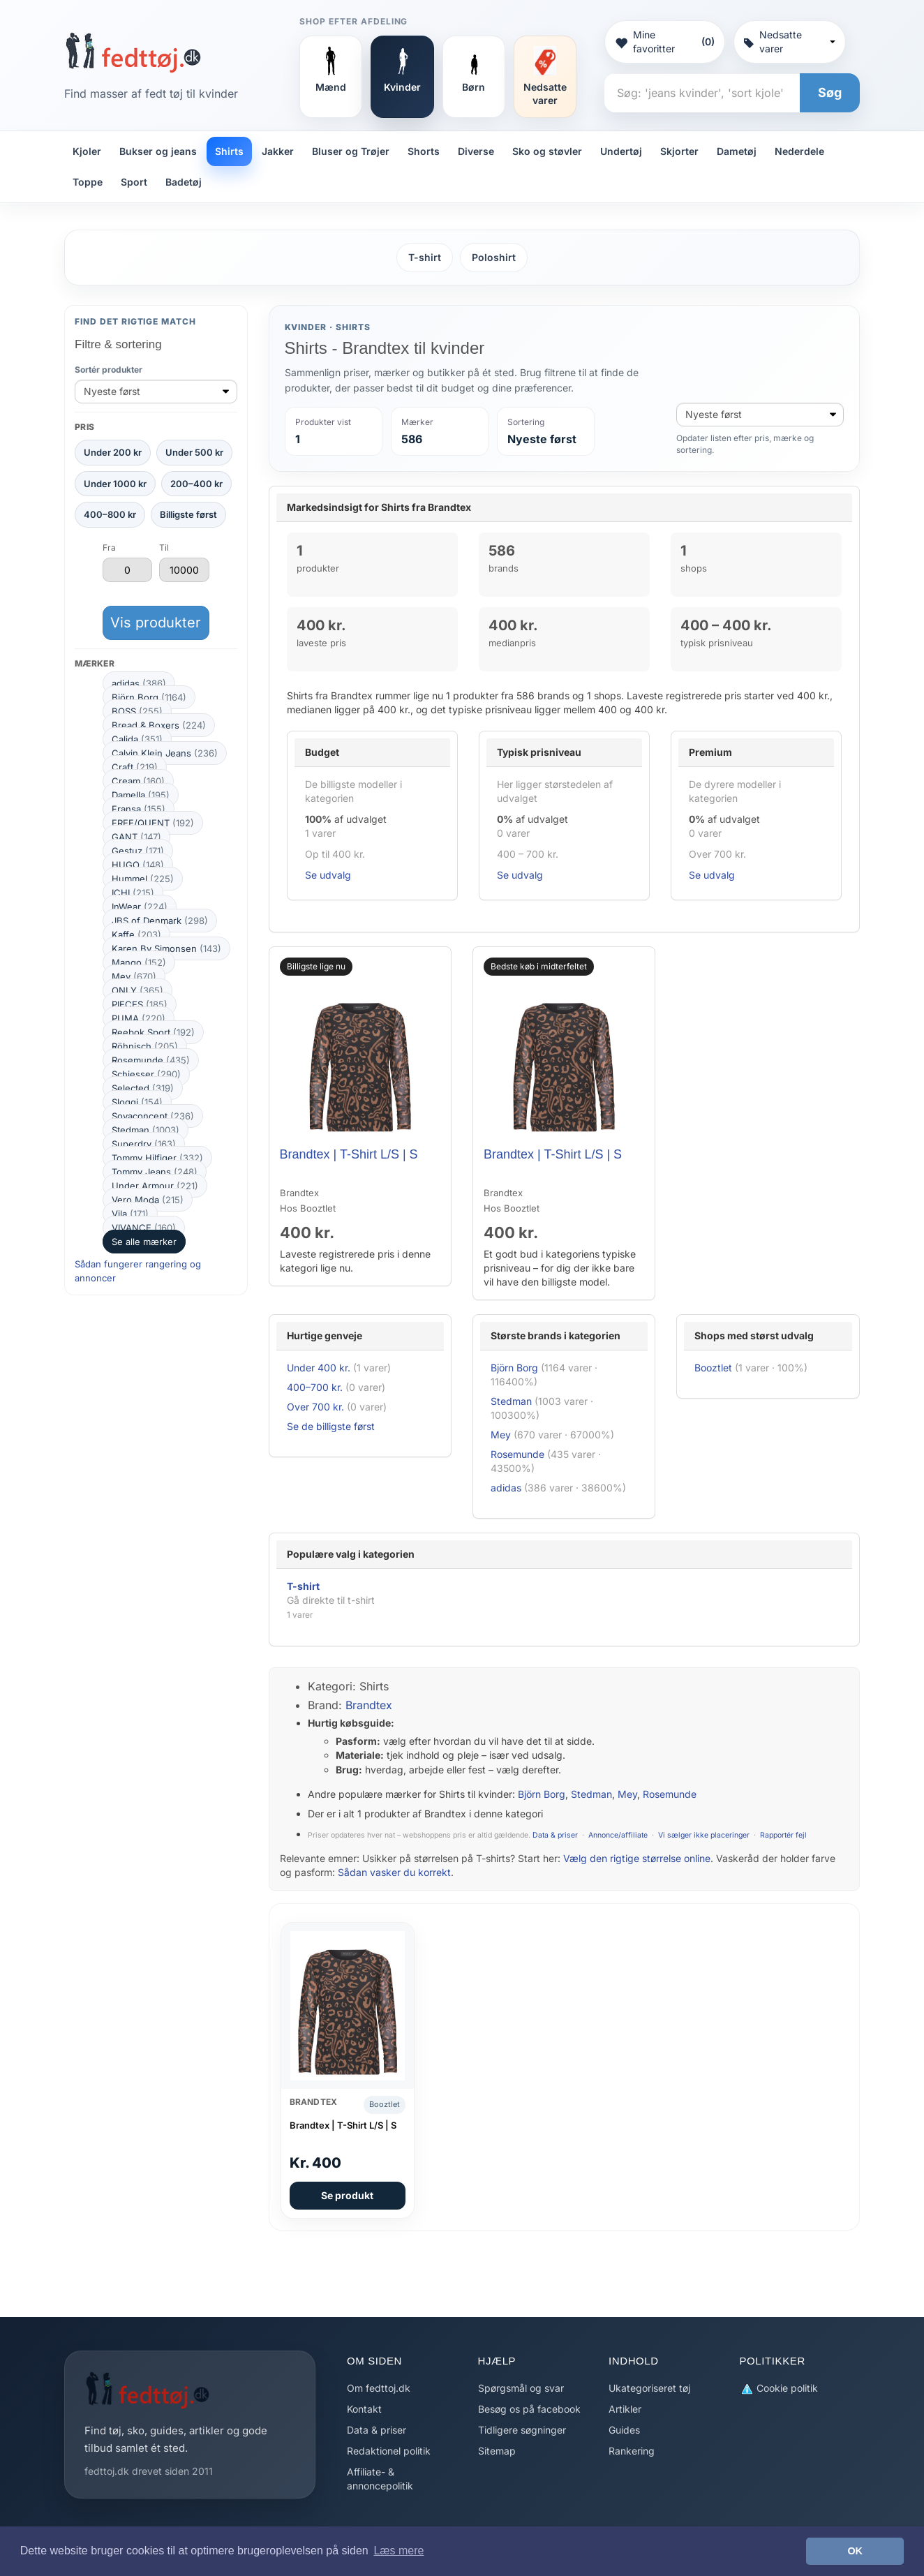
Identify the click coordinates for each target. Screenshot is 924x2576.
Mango (139, 962)
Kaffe (136, 934)
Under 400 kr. (318, 1367)
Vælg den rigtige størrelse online (636, 1858)
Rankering (632, 2451)
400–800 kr (110, 514)
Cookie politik (779, 2388)
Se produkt (347, 2195)
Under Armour (155, 1185)
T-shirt (424, 257)
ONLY (137, 990)
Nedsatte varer (789, 41)
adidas (139, 683)
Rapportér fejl (783, 1835)
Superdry (144, 1143)
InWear (139, 906)
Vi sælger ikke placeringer (704, 1835)
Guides (624, 2430)
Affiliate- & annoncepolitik (380, 2479)
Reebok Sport (153, 1032)
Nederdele (799, 151)
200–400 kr (196, 483)
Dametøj (737, 151)
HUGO (138, 864)
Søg (830, 92)
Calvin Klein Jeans (165, 753)
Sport (134, 182)
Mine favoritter (664, 41)
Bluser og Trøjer (350, 151)
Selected (143, 1088)
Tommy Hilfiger (157, 1157)
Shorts (424, 151)
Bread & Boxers (159, 725)
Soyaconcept (153, 1116)
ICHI (133, 892)
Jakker (278, 151)
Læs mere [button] (398, 2550)
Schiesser (146, 1074)
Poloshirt (494, 257)
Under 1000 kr (115, 483)
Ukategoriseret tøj (649, 2388)
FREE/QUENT (153, 822)
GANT (136, 836)
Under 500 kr (194, 452)
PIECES (139, 1004)
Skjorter (679, 151)
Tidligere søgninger (522, 2430)
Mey (134, 976)
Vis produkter (155, 622)
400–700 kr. (315, 1387)
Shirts (229, 151)
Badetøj (183, 182)
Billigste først (188, 514)
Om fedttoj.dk (378, 2388)
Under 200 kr (113, 452)
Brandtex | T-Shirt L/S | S (349, 1154)
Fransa (138, 808)
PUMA (138, 1018)
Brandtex (368, 1705)
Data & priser (555, 1835)
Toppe (88, 182)
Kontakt (364, 2409)
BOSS (137, 711)
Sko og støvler (547, 151)
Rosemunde (151, 1060)
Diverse (476, 151)
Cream (138, 781)
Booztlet (713, 1367)
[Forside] (133, 52)
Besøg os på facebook (529, 2409)
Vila (130, 1213)
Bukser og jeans (158, 151)
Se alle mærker (144, 1241)
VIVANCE (144, 1227)
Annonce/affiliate (618, 1835)
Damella (141, 795)
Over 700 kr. (315, 1407)
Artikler (625, 2409)
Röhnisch (145, 1046)
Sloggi (137, 1102)
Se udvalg (328, 875)
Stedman (145, 1130)
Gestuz (138, 850)
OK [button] (855, 2550)
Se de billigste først (331, 1426)
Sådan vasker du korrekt (394, 1872)
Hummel (143, 878)
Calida (137, 739)
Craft (135, 767)
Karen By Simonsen (166, 948)
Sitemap (497, 2451)
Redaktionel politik (389, 2451)
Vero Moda (148, 1199)
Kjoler (87, 151)
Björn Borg (149, 697)
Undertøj (621, 151)
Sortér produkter (108, 369)
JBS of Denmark (160, 920)
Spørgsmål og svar (521, 2388)
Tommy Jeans (155, 1171)
